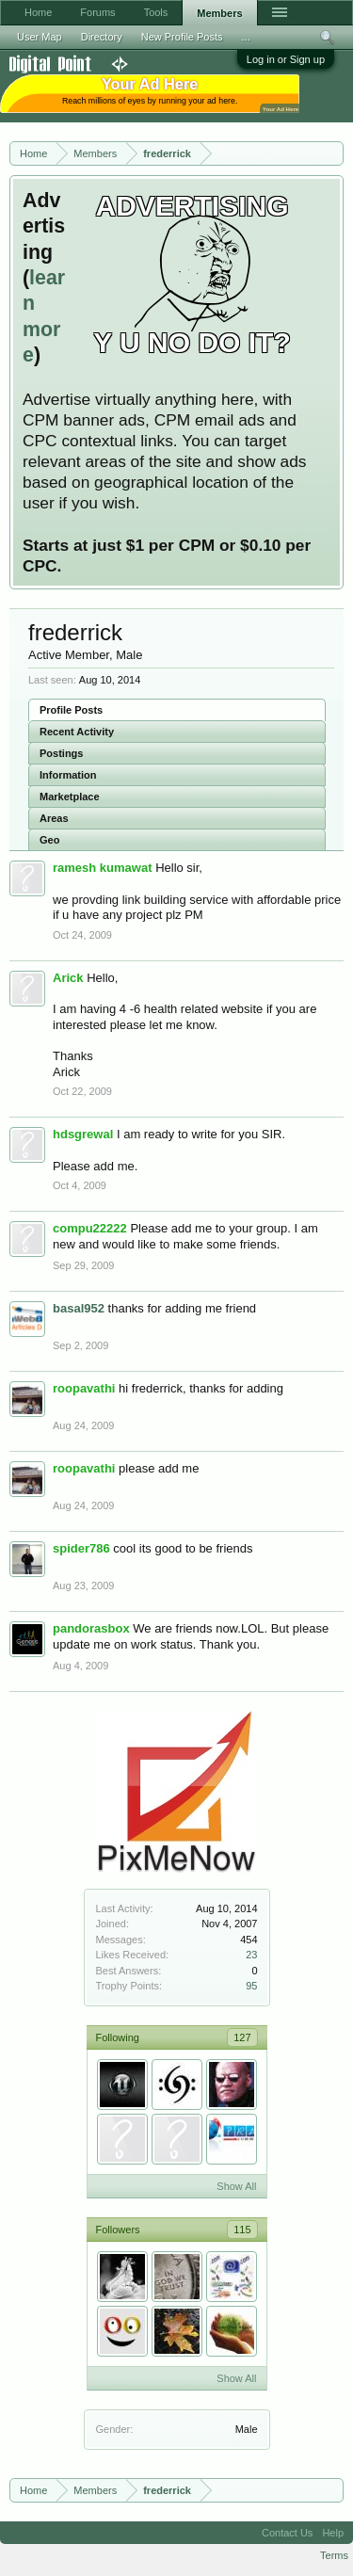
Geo (49, 839)
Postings (61, 753)
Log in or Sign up (286, 59)
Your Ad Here (280, 108)
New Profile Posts (182, 36)
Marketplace (70, 796)
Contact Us (287, 2532)
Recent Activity (77, 731)
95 (251, 1985)
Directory (101, 36)
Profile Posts (71, 710)
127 (241, 2037)
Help (333, 2532)
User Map (39, 36)
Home (38, 12)
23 (251, 1954)
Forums (97, 12)
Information (68, 775)
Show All (236, 2186)
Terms (334, 2555)
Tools (156, 12)
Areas (54, 818)
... (246, 36)
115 (241, 2229)
